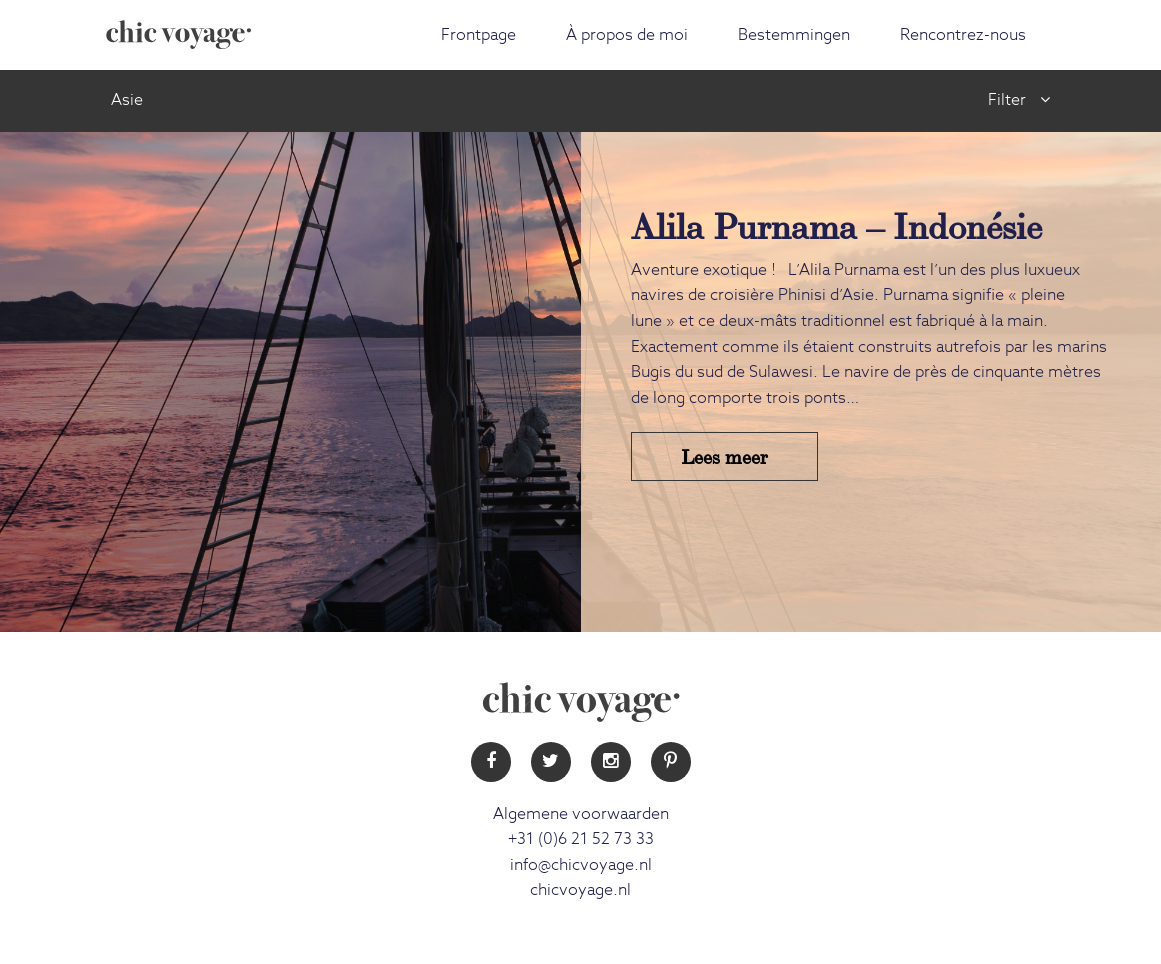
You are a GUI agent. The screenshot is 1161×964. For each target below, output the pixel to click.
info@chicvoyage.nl (581, 865)
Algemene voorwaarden (581, 814)
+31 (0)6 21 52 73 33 (581, 839)
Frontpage (478, 35)
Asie (127, 100)
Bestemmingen (794, 35)
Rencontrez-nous (963, 35)
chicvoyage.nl (580, 890)
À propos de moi (627, 35)
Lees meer (724, 455)
